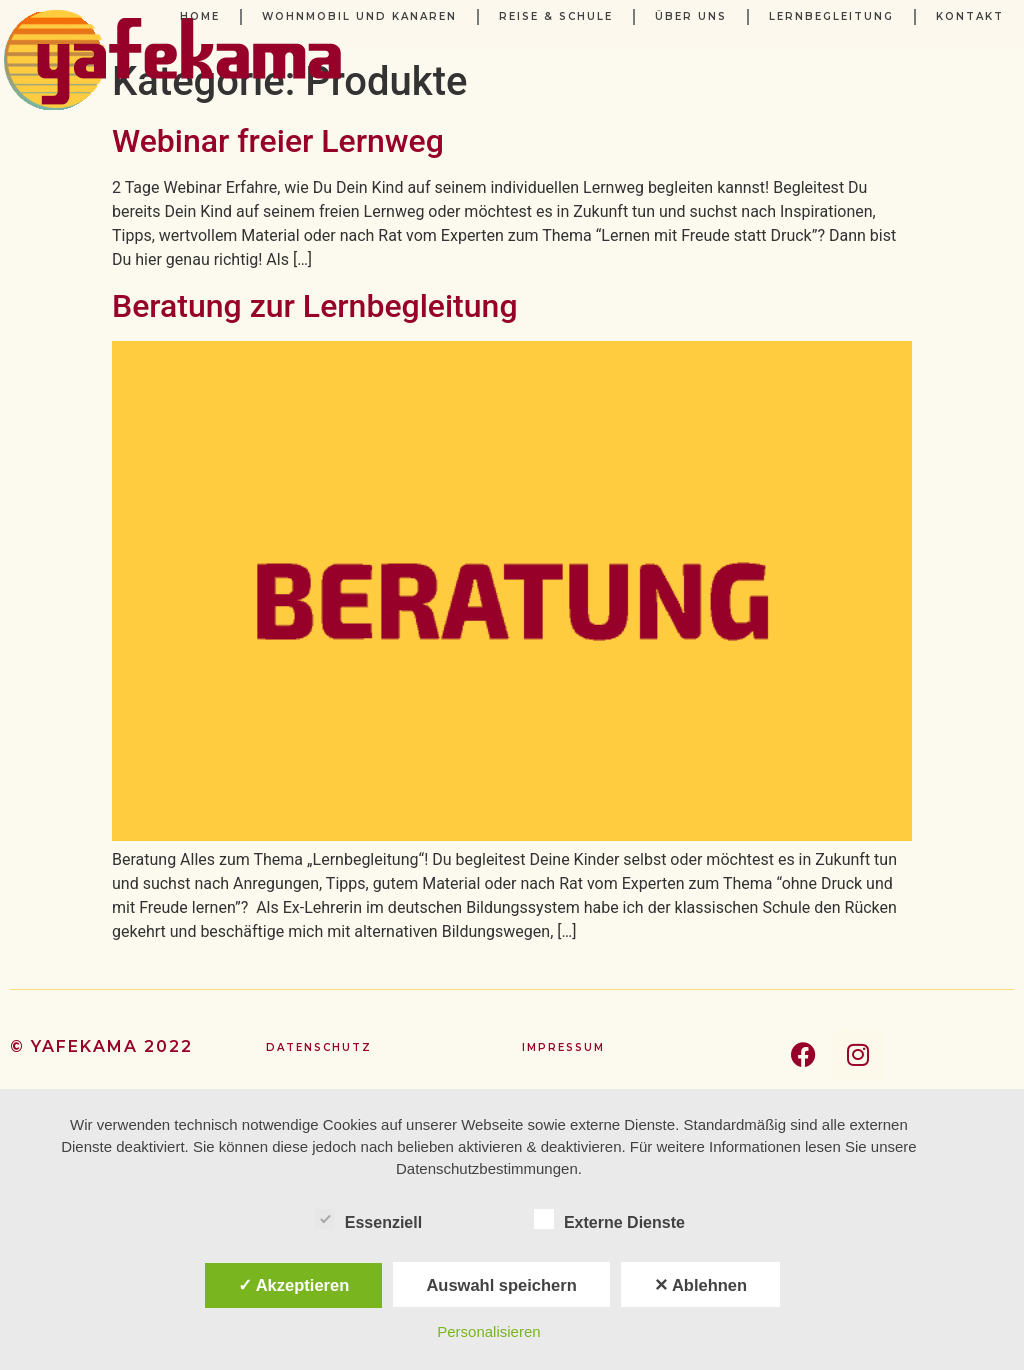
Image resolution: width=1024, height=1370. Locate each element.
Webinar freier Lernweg (278, 141)
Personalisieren (488, 1331)
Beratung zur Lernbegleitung (315, 306)
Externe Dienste (609, 1219)
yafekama (84, 1046)
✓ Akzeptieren (294, 1285)
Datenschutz (319, 1047)
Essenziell (368, 1219)
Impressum (563, 1047)
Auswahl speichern (501, 1285)
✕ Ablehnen (700, 1285)
